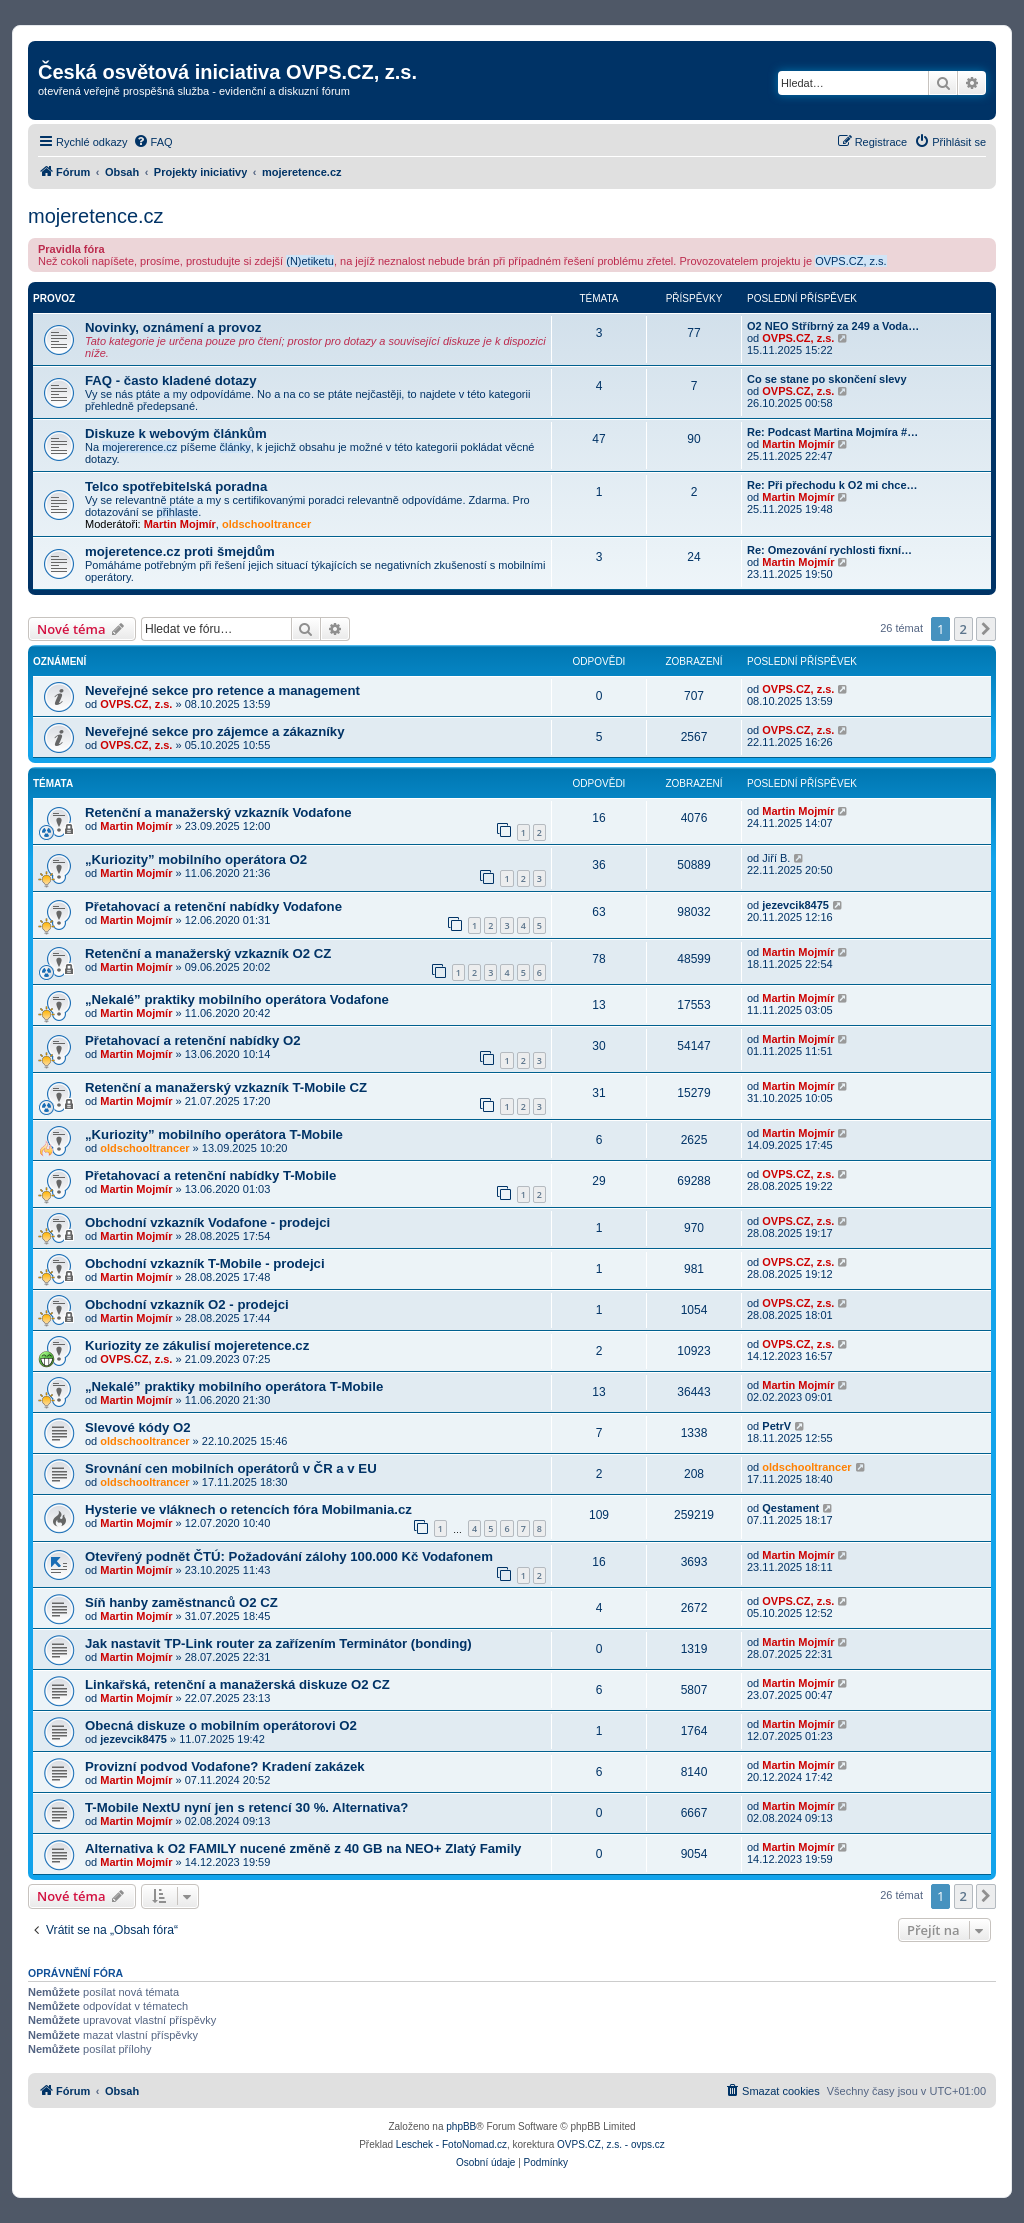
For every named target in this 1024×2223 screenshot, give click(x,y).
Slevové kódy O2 (138, 1427)
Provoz (54, 298)
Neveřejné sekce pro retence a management (222, 690)
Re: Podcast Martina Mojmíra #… (832, 432)
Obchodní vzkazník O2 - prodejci (187, 1304)
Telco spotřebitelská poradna (176, 486)
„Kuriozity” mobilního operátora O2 (196, 859)
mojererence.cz (139, 447)
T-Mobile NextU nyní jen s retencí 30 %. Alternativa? (246, 1807)
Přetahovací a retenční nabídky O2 (192, 1040)
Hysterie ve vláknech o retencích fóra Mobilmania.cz (248, 1509)
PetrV (776, 1426)
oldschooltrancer (266, 524)
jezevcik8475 (795, 905)
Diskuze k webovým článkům (176, 433)
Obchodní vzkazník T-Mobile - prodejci (205, 1263)
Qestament (790, 1508)
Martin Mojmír (798, 444)
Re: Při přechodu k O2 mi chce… (832, 485)
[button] (986, 629)
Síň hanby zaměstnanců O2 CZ (181, 1602)
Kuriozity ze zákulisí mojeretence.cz (197, 1345)
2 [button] (963, 629)
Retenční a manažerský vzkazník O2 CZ (208, 953)
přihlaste (178, 512)
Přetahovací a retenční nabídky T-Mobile (210, 1175)
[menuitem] (153, 142)
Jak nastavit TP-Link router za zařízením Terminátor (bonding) (278, 1643)
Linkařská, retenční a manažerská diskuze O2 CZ (237, 1684)
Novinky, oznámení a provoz (173, 327)
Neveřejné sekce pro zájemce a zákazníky (215, 731)
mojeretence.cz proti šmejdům (180, 551)
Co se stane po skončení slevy (827, 379)
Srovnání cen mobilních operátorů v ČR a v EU (231, 1468)
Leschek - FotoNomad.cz (451, 2144)
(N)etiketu (310, 261)
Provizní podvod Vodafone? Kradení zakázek (225, 1766)
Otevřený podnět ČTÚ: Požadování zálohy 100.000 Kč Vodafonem (289, 1556)
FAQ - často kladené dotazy (170, 380)
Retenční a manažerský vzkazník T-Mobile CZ (226, 1087)
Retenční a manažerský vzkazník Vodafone (218, 812)
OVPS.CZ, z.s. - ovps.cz (611, 2144)
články (235, 447)
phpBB (461, 2126)
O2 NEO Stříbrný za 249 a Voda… (833, 326)
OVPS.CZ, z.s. (851, 261)
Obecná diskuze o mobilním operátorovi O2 (221, 1725)
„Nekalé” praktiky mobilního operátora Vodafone (237, 999)
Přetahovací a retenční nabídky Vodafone (213, 906)
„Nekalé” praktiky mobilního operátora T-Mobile (234, 1386)
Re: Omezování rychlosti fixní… (829, 550)
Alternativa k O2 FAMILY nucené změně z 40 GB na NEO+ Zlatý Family (303, 1848)
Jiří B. (776, 858)
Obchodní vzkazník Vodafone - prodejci (207, 1222)
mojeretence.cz (96, 216)
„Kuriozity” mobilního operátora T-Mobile (214, 1134)
